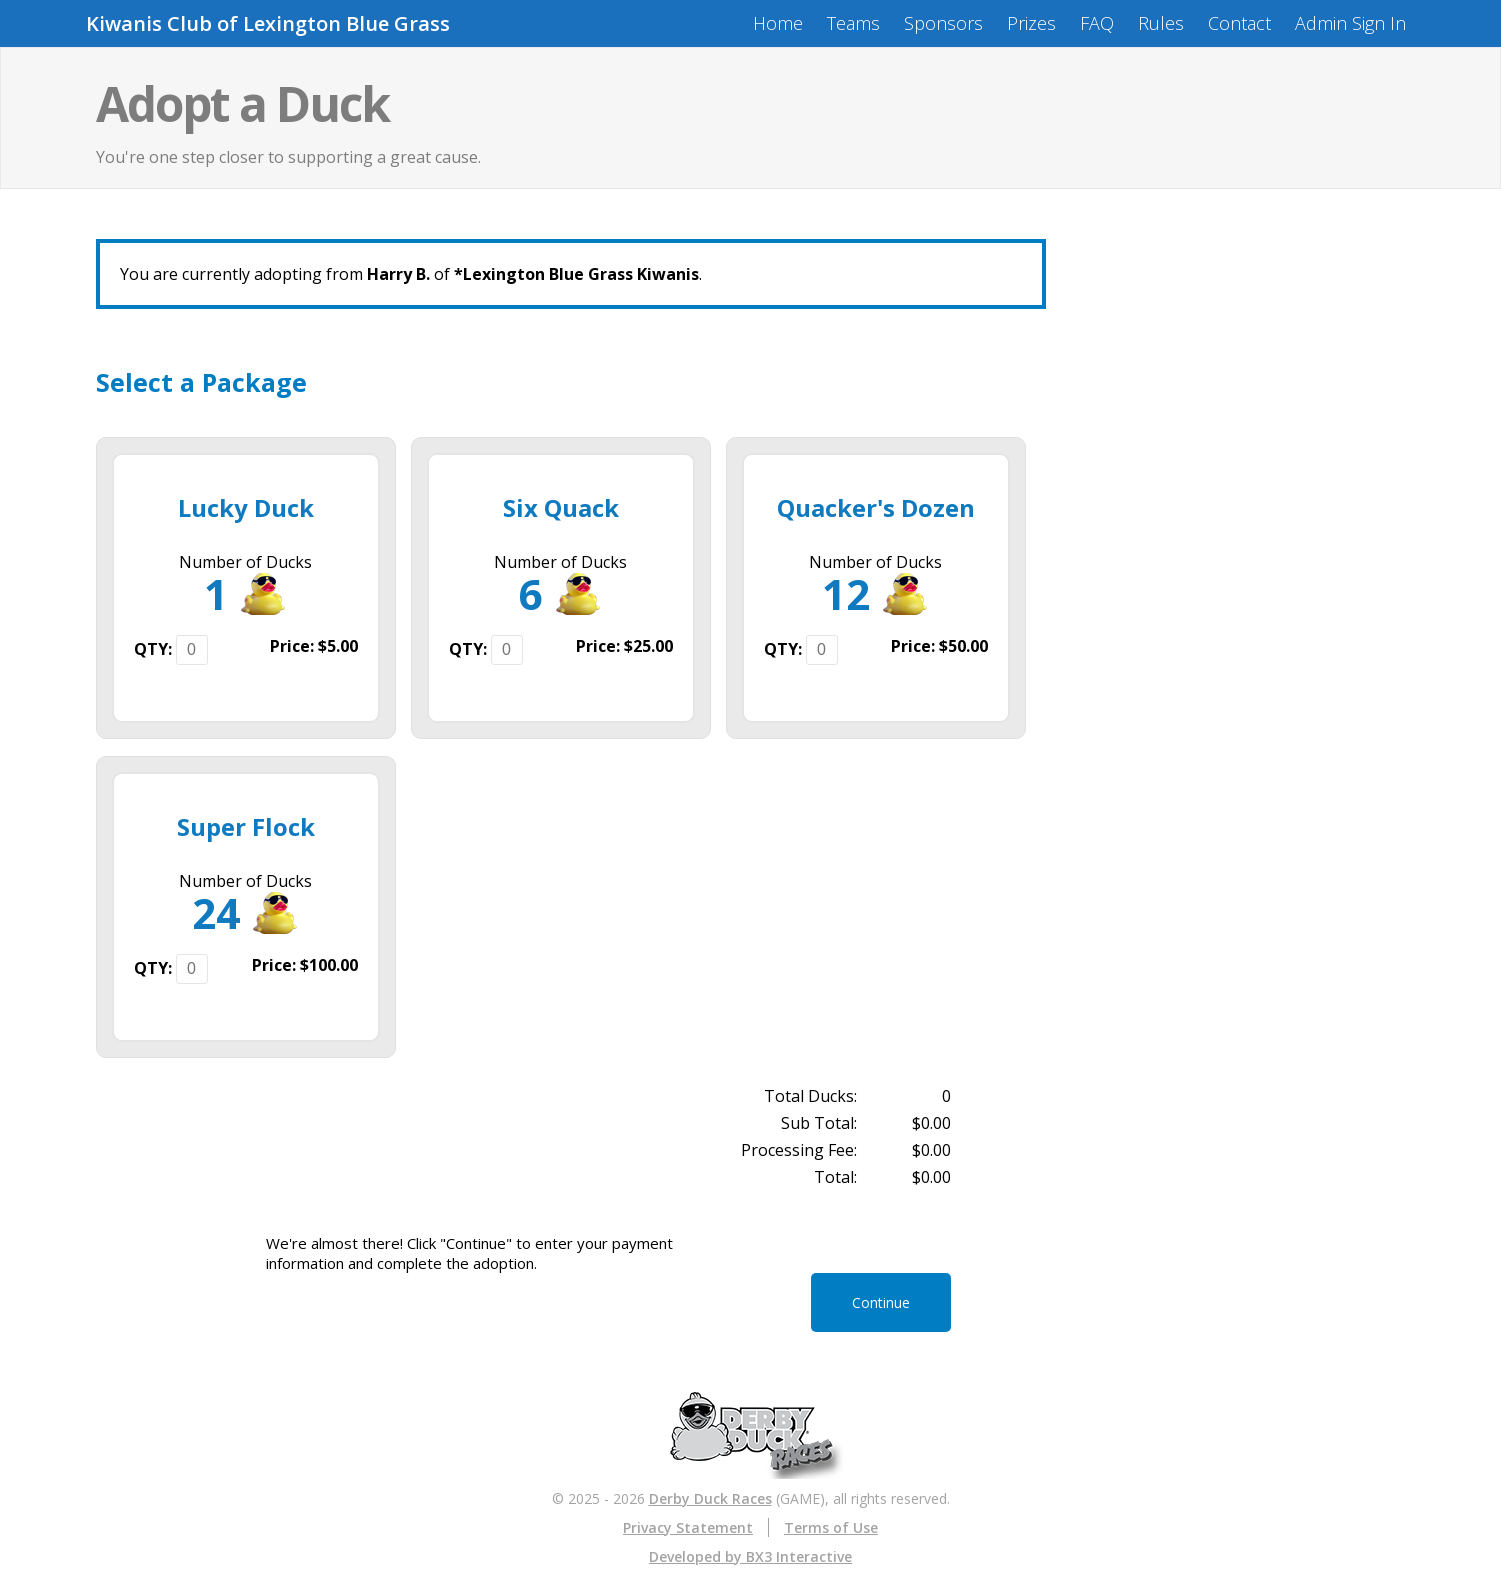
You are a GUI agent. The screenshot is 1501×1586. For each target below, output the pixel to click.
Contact (1239, 23)
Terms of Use (831, 1527)
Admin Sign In (1350, 23)
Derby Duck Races (710, 1498)
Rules (1161, 23)
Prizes (1031, 23)
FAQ (1097, 23)
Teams (853, 23)
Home (778, 23)
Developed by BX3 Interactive (750, 1556)
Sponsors (943, 23)
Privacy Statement (688, 1527)
